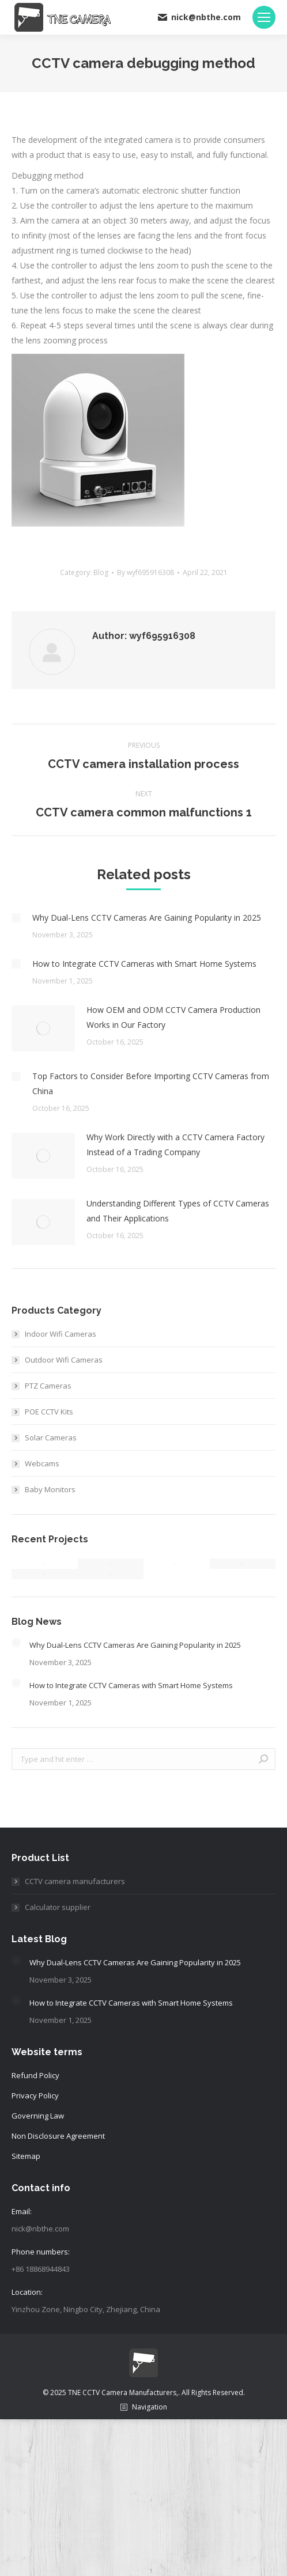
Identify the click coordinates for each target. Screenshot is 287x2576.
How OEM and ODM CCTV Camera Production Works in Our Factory (173, 1017)
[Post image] (16, 917)
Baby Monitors (50, 1489)
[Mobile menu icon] (263, 17)
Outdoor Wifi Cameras (64, 1360)
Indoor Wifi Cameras (60, 1334)
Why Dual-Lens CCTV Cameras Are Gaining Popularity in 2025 (146, 917)
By (145, 572)
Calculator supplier (57, 1907)
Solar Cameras (51, 1437)
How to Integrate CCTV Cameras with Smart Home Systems (144, 963)
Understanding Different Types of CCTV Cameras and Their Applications (177, 1211)
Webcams (42, 1463)
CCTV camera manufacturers (75, 1881)
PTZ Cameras (48, 1385)
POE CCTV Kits (49, 1411)
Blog (100, 572)
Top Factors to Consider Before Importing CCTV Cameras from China (150, 1083)
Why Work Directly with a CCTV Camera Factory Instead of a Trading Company (175, 1145)
